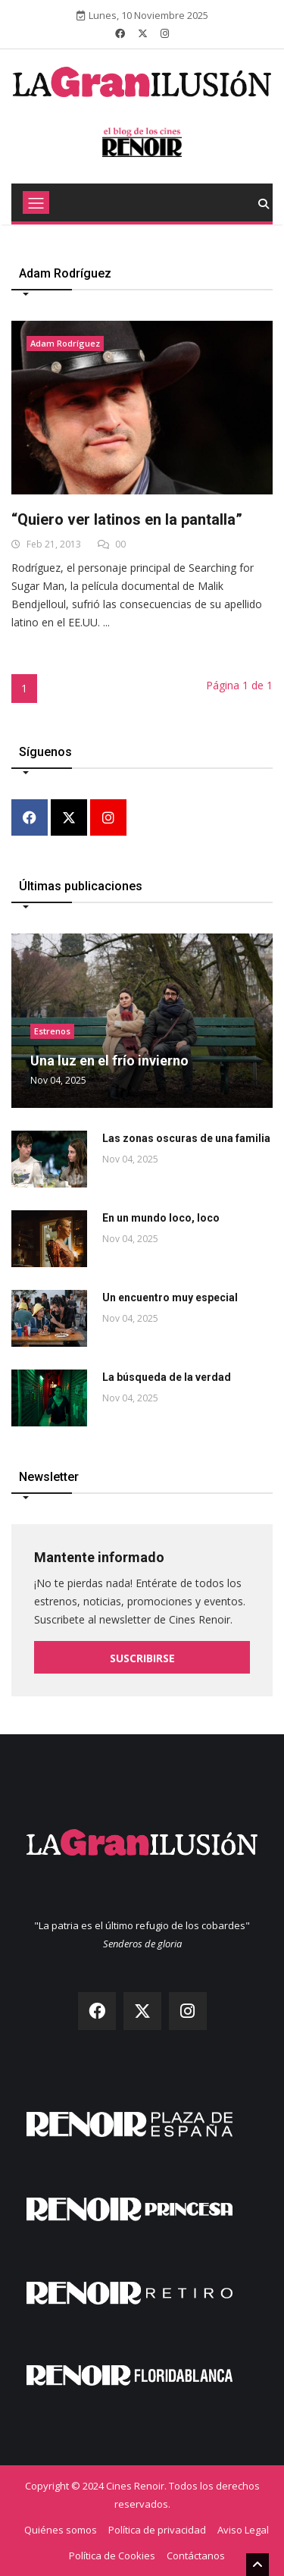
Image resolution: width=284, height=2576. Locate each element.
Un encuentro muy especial (170, 1297)
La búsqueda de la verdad (166, 1377)
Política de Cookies (112, 2555)
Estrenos (52, 1031)
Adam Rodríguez (65, 343)
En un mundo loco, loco (161, 1218)
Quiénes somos (60, 2530)
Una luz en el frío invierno (109, 1060)
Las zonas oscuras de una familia (186, 1138)
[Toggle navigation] (36, 202)
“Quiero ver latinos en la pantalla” (126, 519)
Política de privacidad (157, 2530)
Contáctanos (196, 2555)
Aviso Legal (243, 2530)
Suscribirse (142, 1658)
